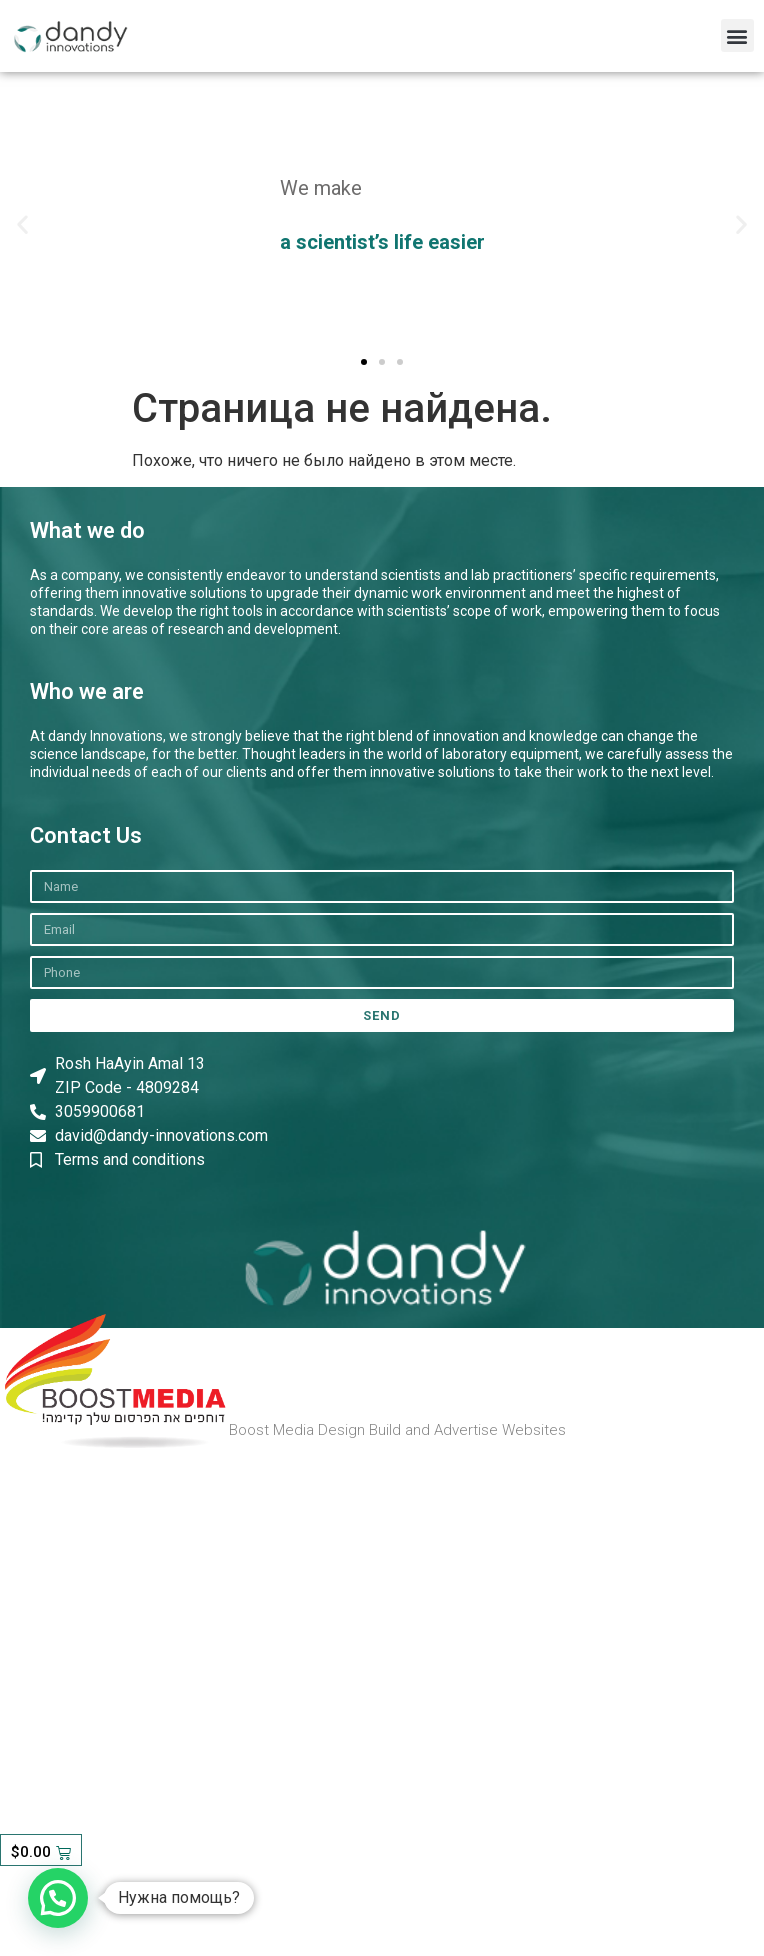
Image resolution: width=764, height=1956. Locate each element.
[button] (737, 35)
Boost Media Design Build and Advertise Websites (397, 1430)
